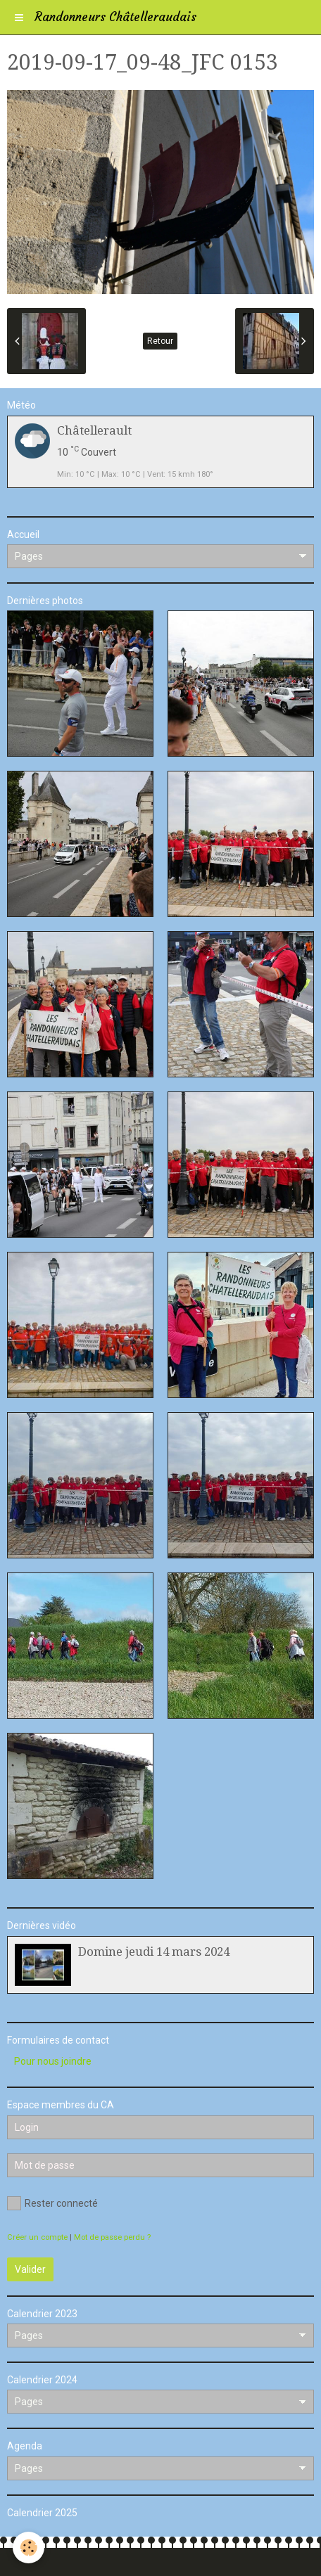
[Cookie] (28, 2547)
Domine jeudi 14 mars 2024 (153, 1951)
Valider (30, 2269)
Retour (160, 341)
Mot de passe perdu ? (112, 2237)
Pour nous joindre (53, 2061)
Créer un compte (37, 2237)
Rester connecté (52, 2203)
